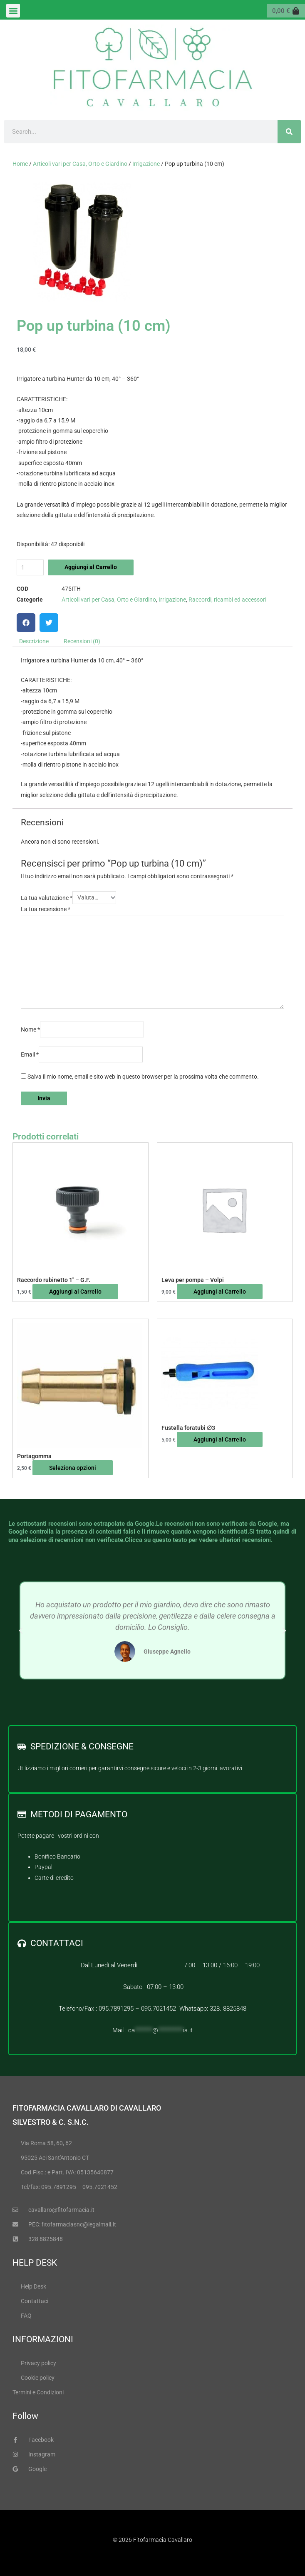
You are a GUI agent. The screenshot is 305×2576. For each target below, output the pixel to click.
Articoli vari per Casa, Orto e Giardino (80, 163)
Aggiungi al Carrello (90, 567)
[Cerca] (289, 131)
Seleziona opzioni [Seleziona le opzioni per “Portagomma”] (72, 1467)
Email (30, 1054)
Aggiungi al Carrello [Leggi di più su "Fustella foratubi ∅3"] (219, 1439)
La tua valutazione (46, 897)
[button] (13, 10)
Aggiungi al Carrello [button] (75, 1291)
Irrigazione (146, 163)
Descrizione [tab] (34, 641)
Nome (30, 1029)
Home (20, 163)
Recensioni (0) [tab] (82, 641)
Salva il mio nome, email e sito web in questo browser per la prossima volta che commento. (143, 1076)
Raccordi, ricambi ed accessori (227, 599)
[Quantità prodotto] (30, 568)
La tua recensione (45, 909)
